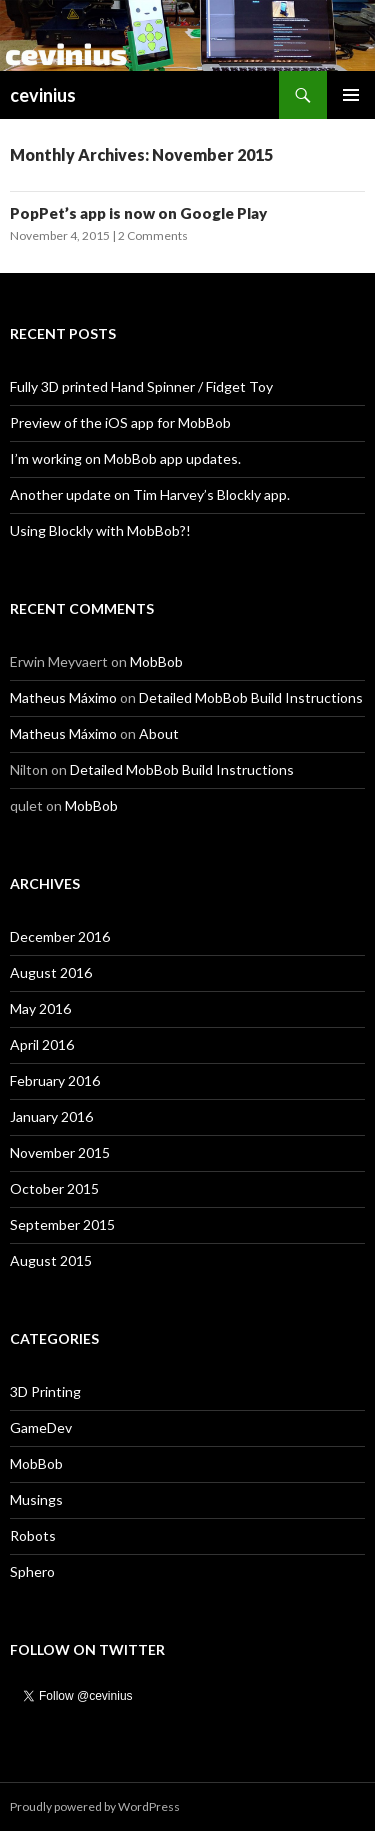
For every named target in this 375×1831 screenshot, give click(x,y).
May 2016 (40, 1008)
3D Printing (45, 1391)
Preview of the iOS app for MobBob (120, 422)
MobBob (156, 661)
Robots (33, 1535)
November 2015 (60, 1152)
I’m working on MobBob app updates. (125, 458)
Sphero (32, 1571)
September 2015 (62, 1224)
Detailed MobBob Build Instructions (251, 697)
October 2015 (54, 1188)
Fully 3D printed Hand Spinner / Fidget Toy (141, 386)
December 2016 (60, 936)
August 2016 (51, 972)
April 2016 (42, 1044)
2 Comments (153, 235)
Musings (36, 1499)
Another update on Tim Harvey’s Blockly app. (150, 494)
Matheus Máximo (63, 697)
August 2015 (51, 1260)
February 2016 (55, 1080)
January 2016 (51, 1116)
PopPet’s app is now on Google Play (138, 213)
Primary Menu (351, 95)
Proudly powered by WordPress (95, 1806)
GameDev (41, 1427)
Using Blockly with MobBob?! (100, 530)
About (159, 733)
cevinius (43, 95)
